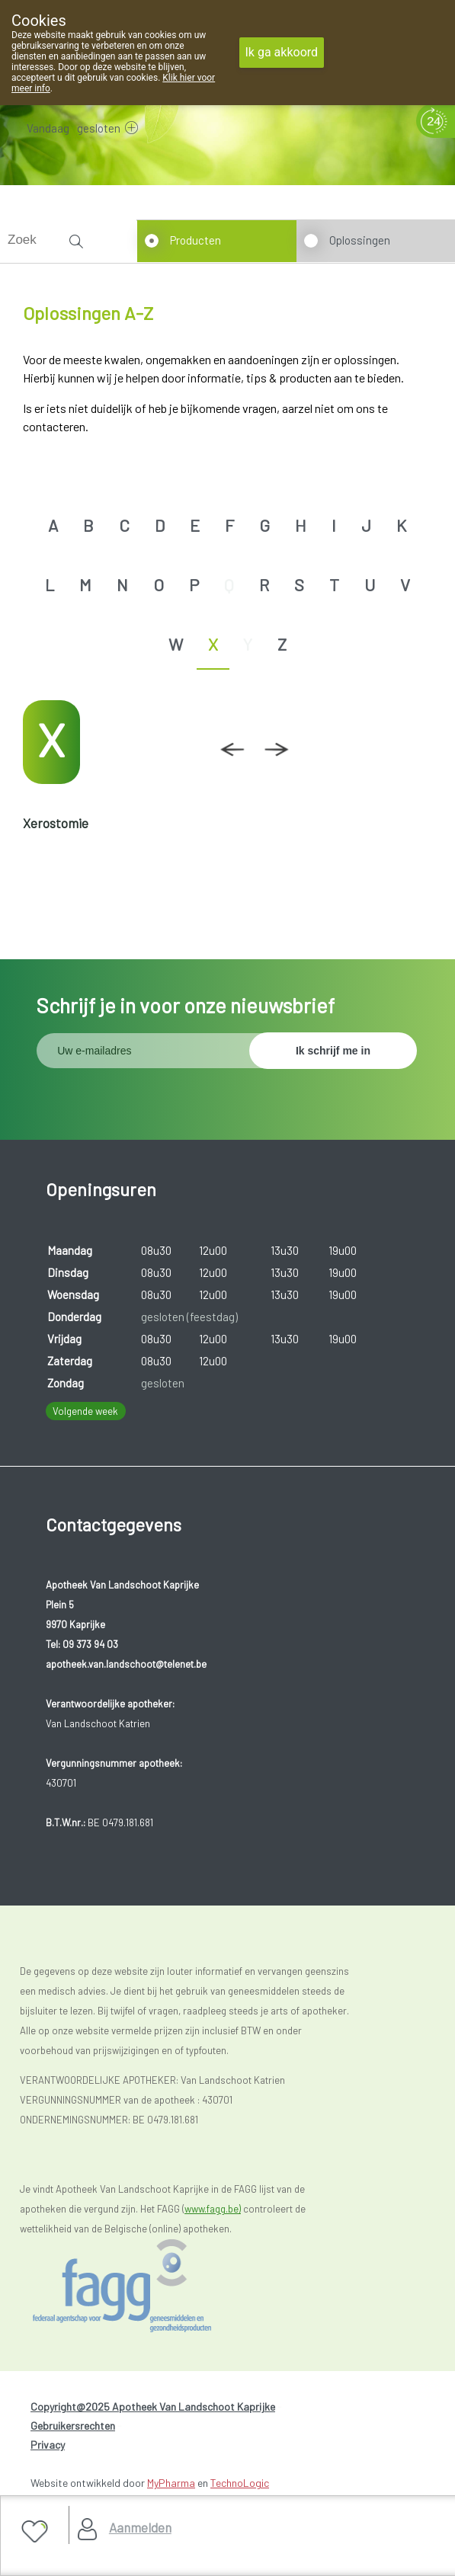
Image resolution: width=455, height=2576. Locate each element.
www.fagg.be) (212, 2209)
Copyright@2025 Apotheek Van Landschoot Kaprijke (152, 2406)
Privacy (47, 2444)
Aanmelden (140, 2527)
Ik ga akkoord (282, 52)
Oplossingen (359, 240)
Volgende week (85, 1411)
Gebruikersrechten (72, 2425)
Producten (195, 240)
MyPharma (171, 2482)
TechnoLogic (239, 2482)
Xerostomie (55, 822)
